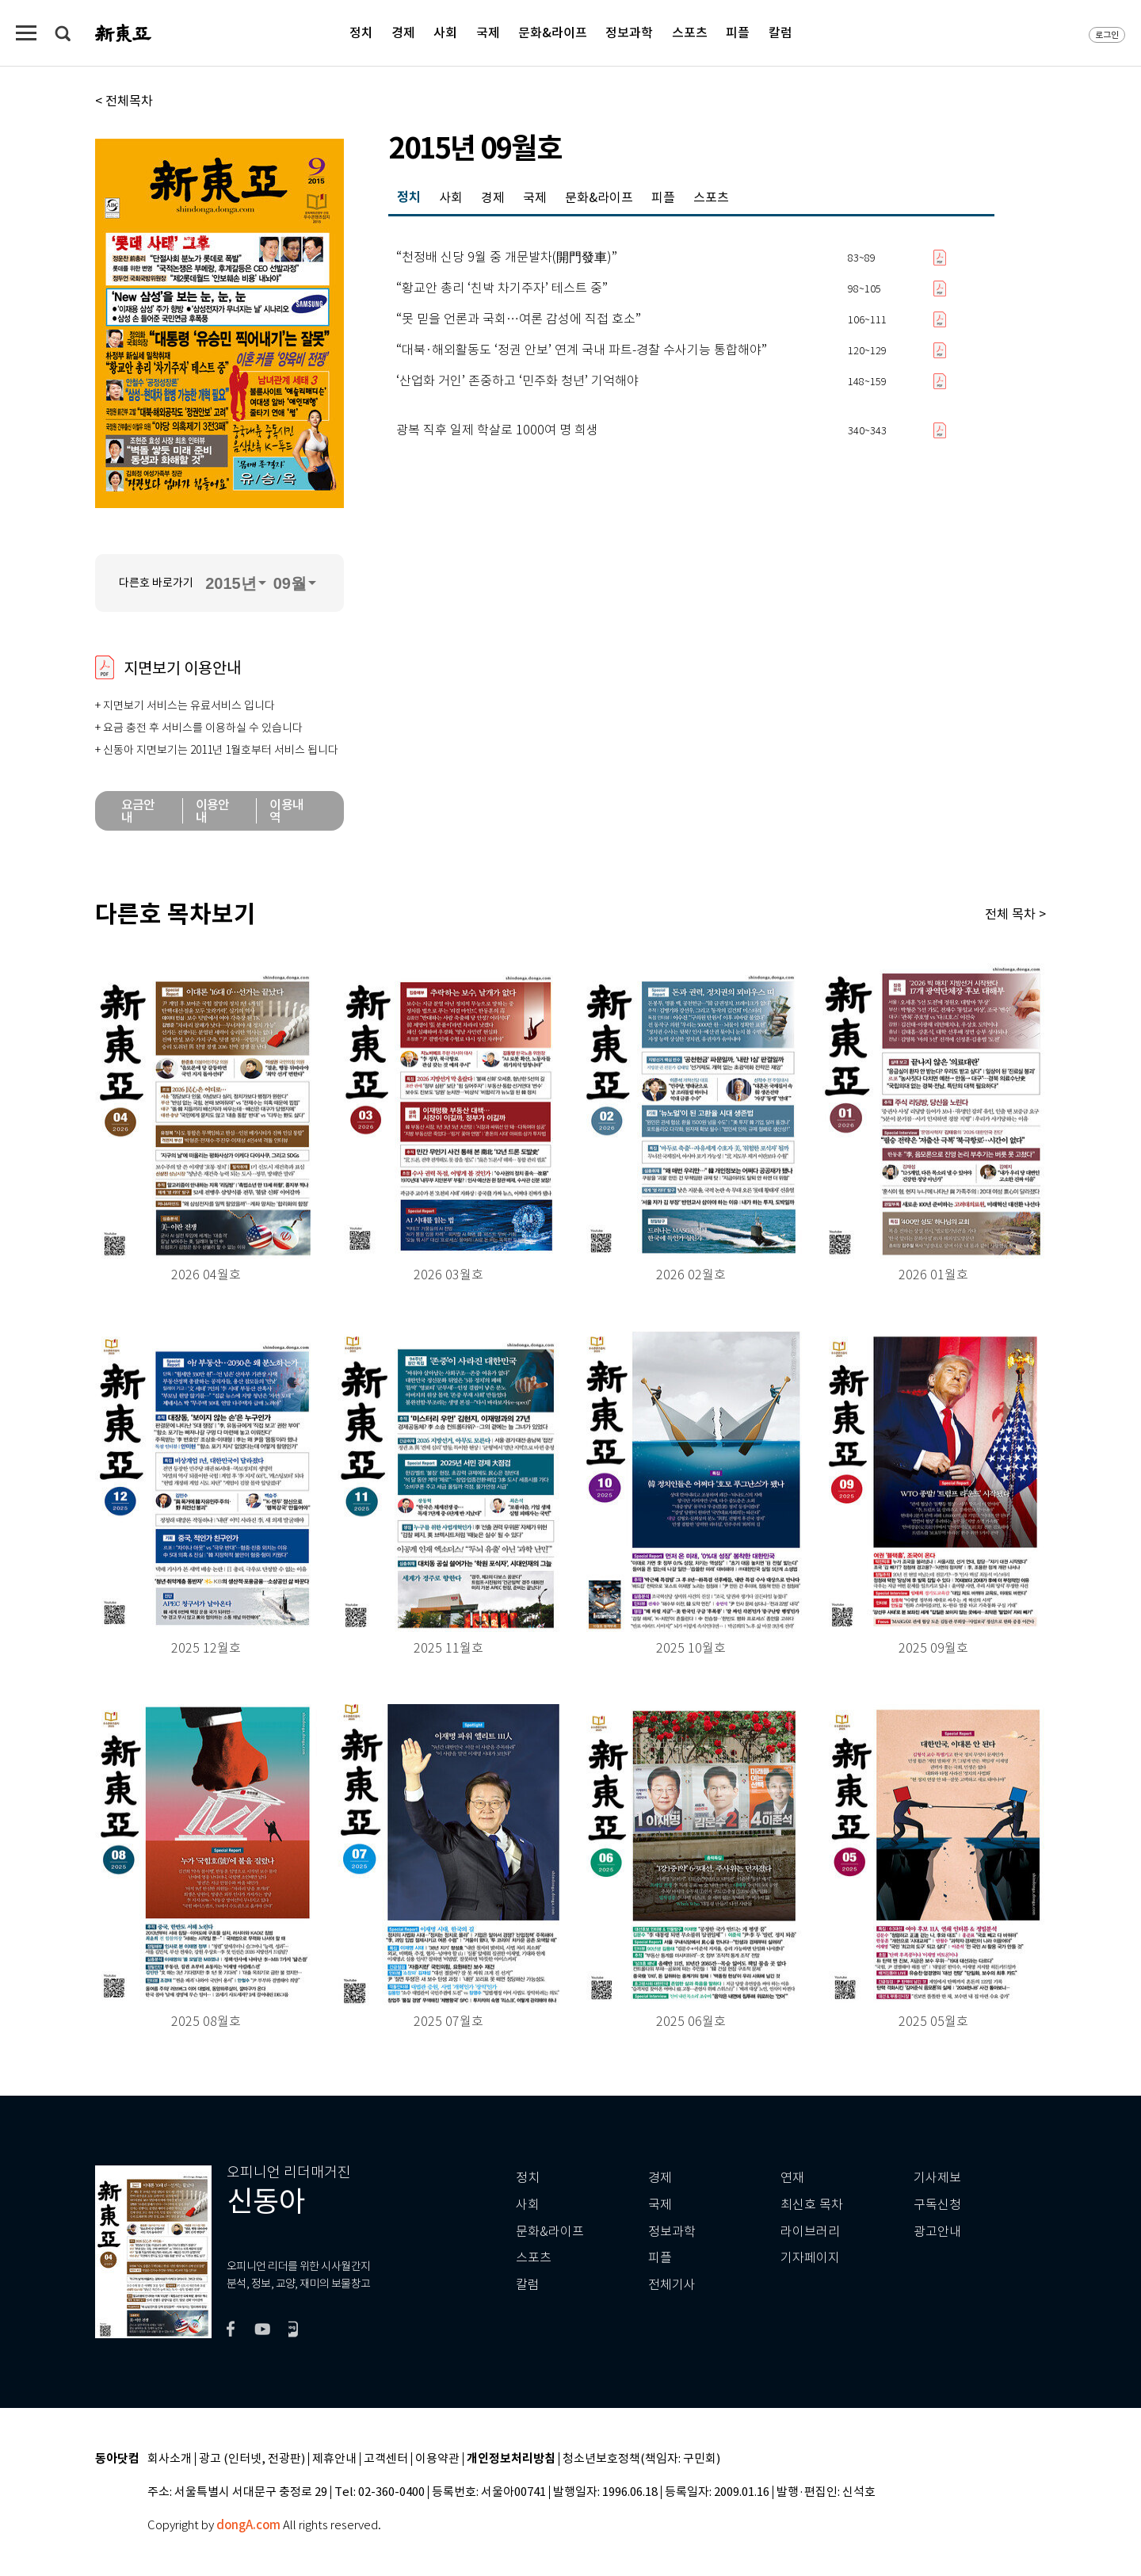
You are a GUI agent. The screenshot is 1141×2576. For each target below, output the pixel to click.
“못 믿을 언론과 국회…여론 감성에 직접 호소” (518, 319)
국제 (488, 32)
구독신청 (937, 2204)
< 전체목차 (124, 100)
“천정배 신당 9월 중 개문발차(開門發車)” (506, 257)
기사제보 (937, 2177)
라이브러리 (810, 2231)
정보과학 (629, 32)
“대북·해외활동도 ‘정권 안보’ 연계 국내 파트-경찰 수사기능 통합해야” (581, 350)
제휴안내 (334, 2459)
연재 (792, 2177)
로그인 (1107, 34)
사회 (445, 32)
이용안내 (213, 811)
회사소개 (169, 2459)
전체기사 (672, 2284)
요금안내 (138, 811)
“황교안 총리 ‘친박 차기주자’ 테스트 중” (502, 288)
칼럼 (780, 32)
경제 (403, 32)
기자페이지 (810, 2257)
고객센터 (386, 2459)
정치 (361, 32)
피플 (738, 32)
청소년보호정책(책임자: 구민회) (641, 2459)
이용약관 (437, 2459)
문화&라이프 (552, 32)
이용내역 (286, 811)
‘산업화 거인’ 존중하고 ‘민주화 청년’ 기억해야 (517, 381)
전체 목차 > (1015, 914)
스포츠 (690, 32)
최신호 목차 (811, 2204)
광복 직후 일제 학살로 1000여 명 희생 (497, 430)
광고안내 (937, 2231)
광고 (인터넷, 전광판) (252, 2459)
